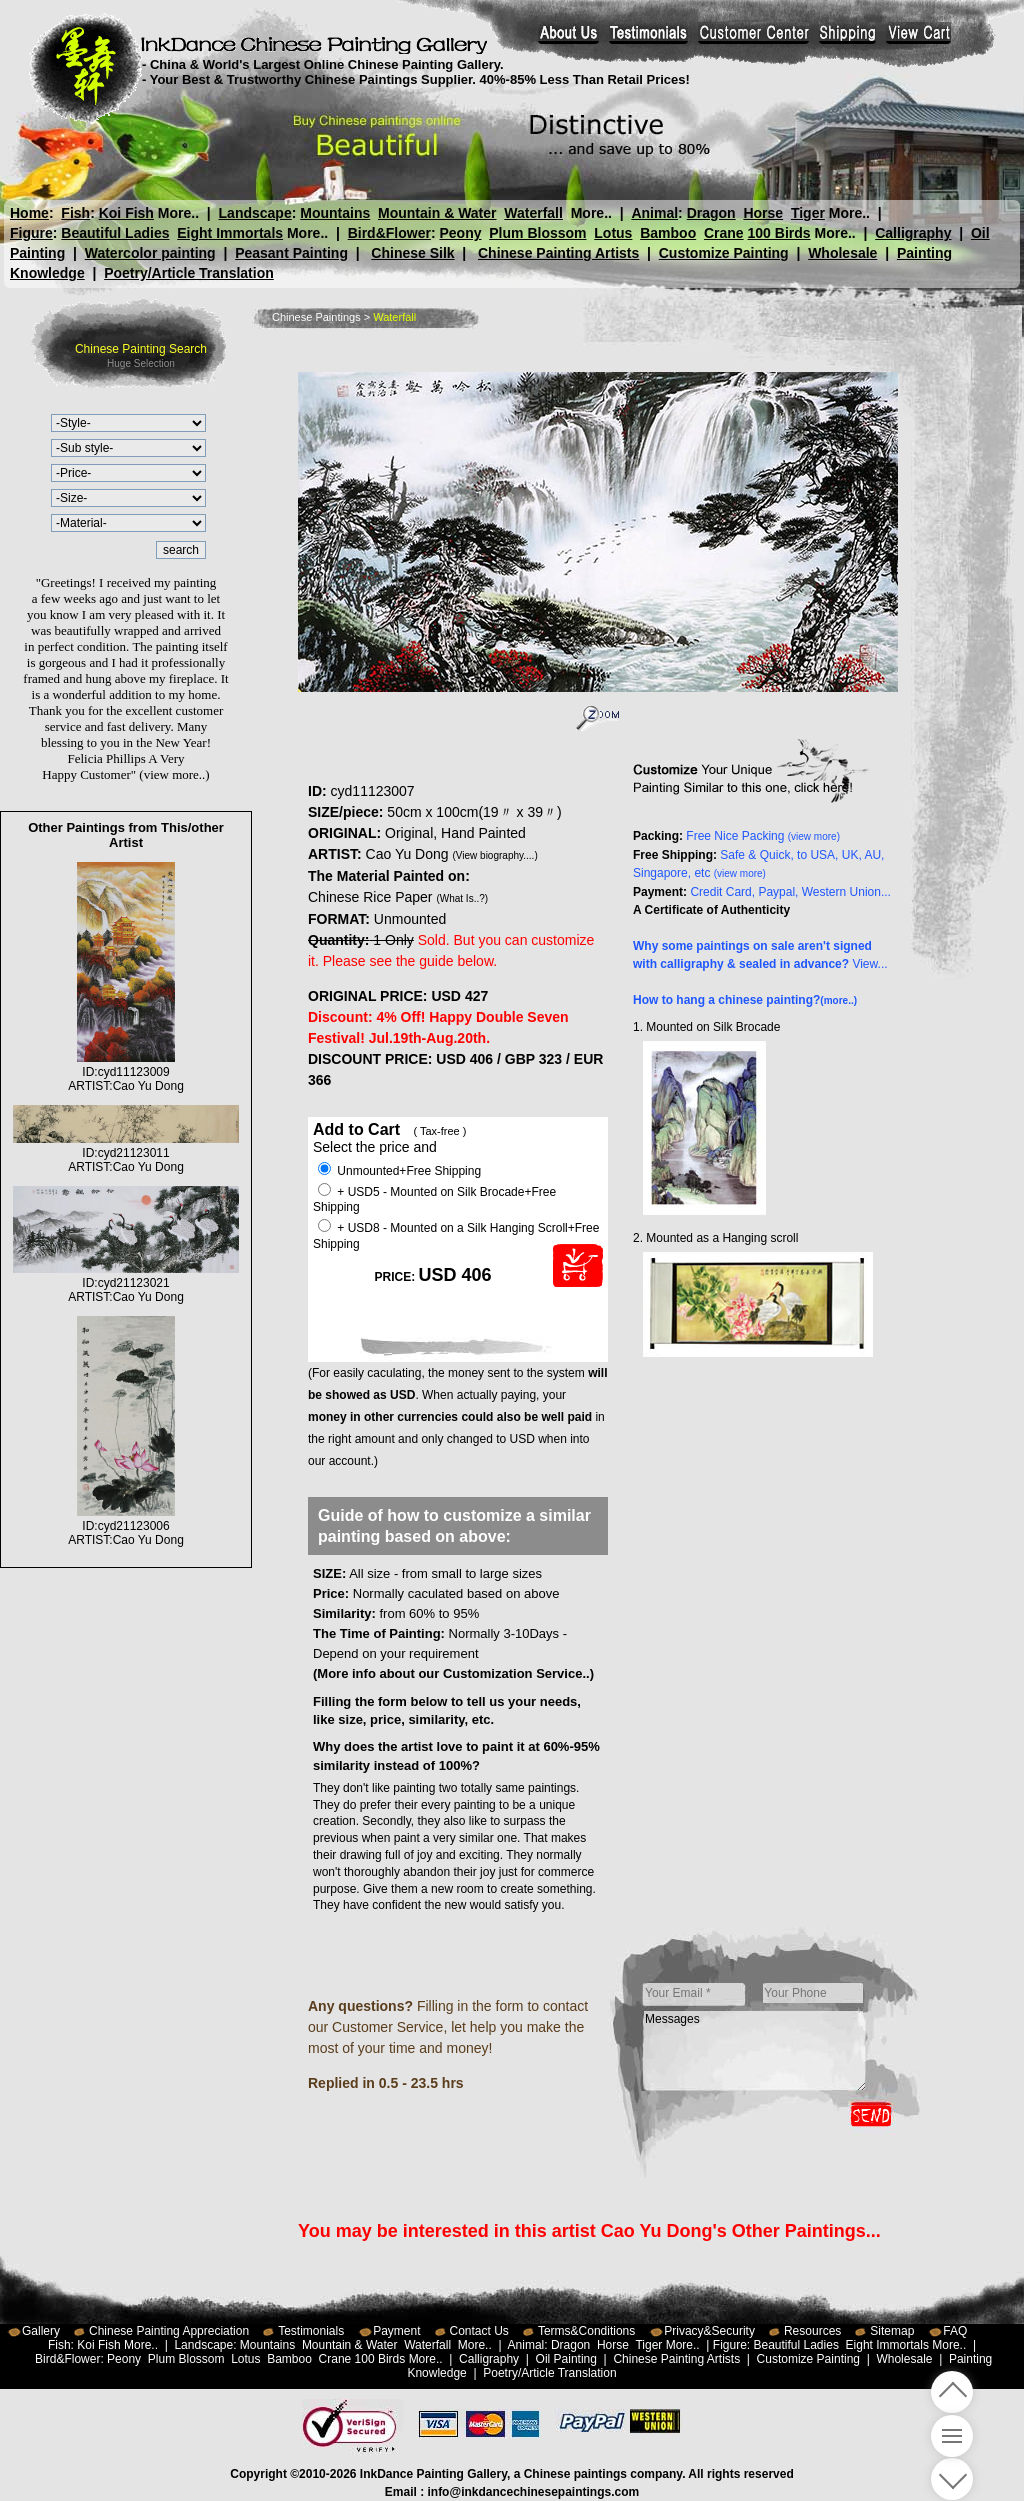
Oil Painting (566, 2359)
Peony (460, 233)
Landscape (255, 213)
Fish (75, 213)
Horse (763, 213)
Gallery (41, 2331)
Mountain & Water (437, 213)
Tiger (807, 213)
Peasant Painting (291, 253)
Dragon (710, 213)
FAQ (955, 2331)
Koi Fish (126, 213)
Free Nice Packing (763, 836)
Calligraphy (913, 233)
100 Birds (779, 233)
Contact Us (479, 2331)
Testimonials (311, 2331)
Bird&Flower (389, 233)
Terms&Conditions (586, 2331)
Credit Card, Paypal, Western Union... (790, 892)
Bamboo (668, 233)
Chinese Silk (412, 253)
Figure (31, 233)
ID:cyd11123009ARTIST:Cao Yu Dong (126, 1072)
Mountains (335, 213)
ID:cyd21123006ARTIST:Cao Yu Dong (126, 1526)
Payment (396, 2331)
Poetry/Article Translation (189, 273)
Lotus (613, 233)
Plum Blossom (537, 233)
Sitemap (892, 2331)
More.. (178, 213)
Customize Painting (724, 253)
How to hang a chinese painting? (745, 1000)
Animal (654, 213)
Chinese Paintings (316, 317)
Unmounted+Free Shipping (399, 1171)
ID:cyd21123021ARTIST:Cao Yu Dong (126, 1283)
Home (29, 213)
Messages (755, 2051)
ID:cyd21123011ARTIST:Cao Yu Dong (126, 1153)
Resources (812, 2331)
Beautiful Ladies (115, 233)
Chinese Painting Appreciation (169, 2331)
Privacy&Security (709, 2331)
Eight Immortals (230, 233)
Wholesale (842, 253)
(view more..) (174, 774)
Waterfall (533, 213)
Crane (724, 233)
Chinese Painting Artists (558, 253)
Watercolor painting (150, 253)
